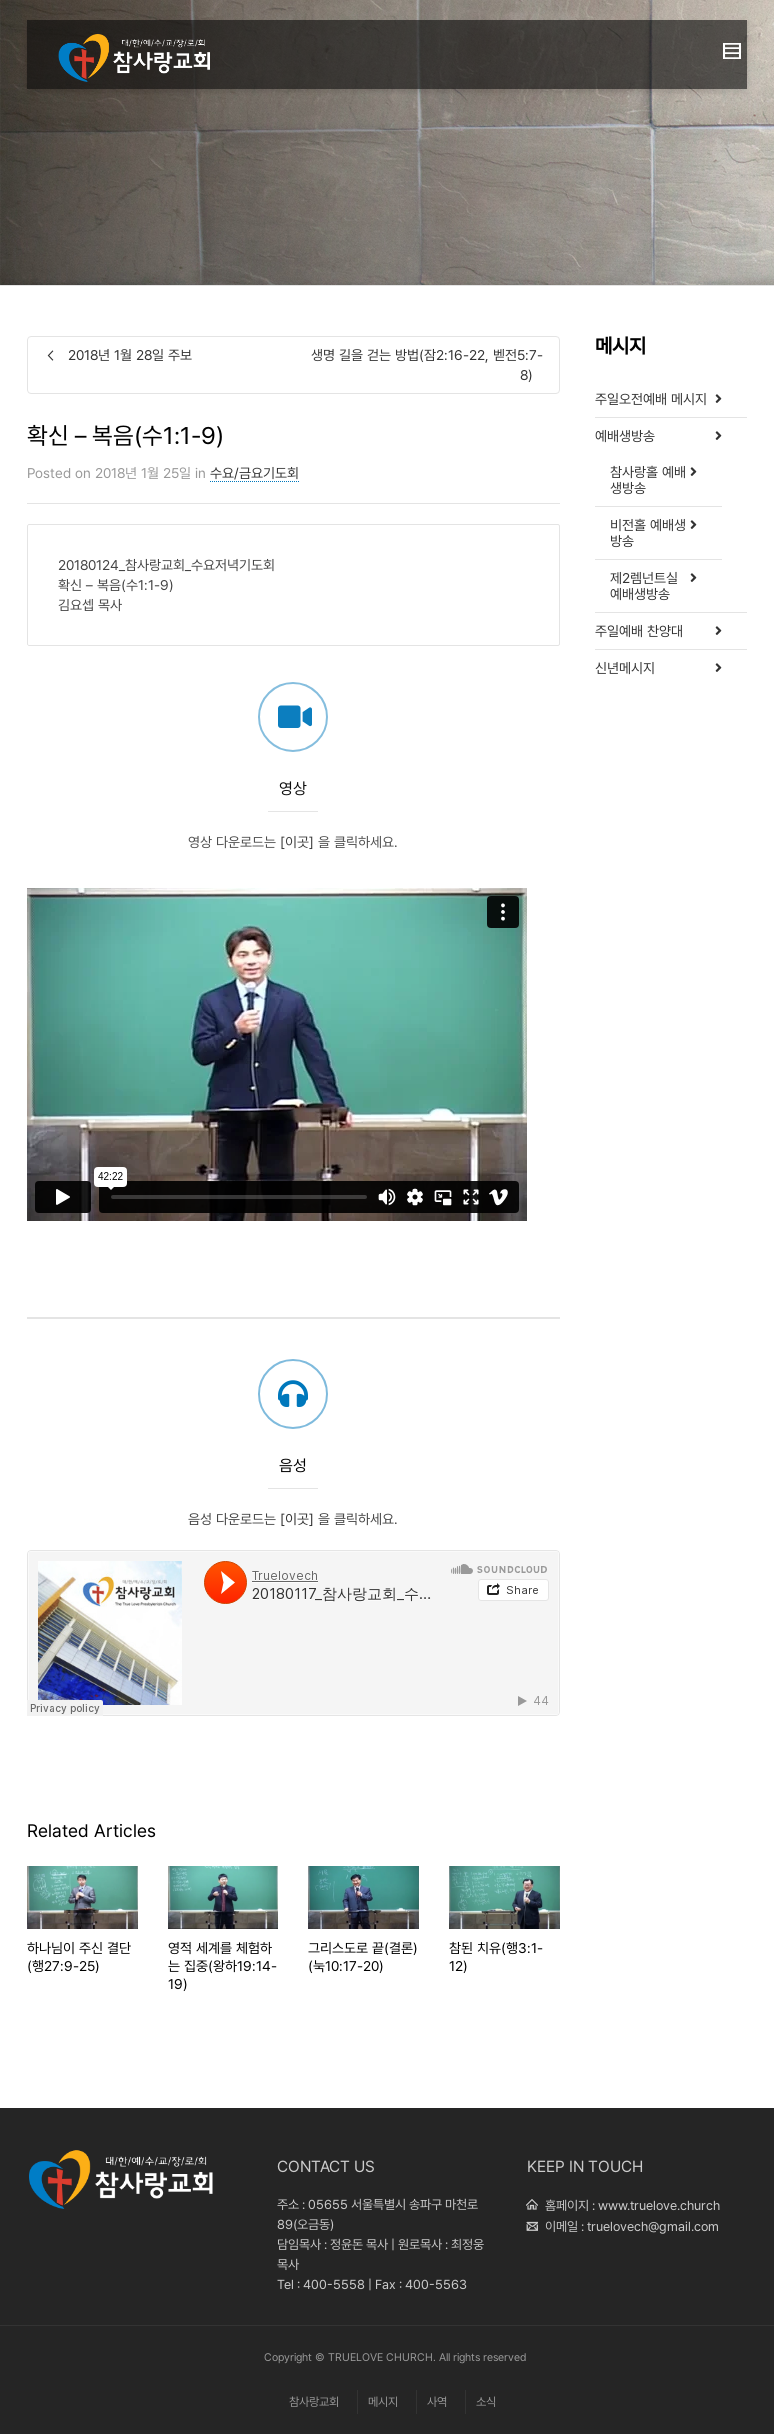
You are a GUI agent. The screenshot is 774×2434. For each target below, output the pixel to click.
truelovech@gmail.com (653, 2226)
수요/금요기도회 (254, 473)
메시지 (383, 2402)
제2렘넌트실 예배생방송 (644, 586)
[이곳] (297, 915)
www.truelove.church (659, 2205)
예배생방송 (625, 436)
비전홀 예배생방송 (648, 533)
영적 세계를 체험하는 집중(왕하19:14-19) (222, 1966)
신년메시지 (625, 668)
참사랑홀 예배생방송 (648, 480)
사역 (437, 2402)
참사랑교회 (314, 2402)
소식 (486, 2402)
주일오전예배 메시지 (651, 399)
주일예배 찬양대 (639, 631)
